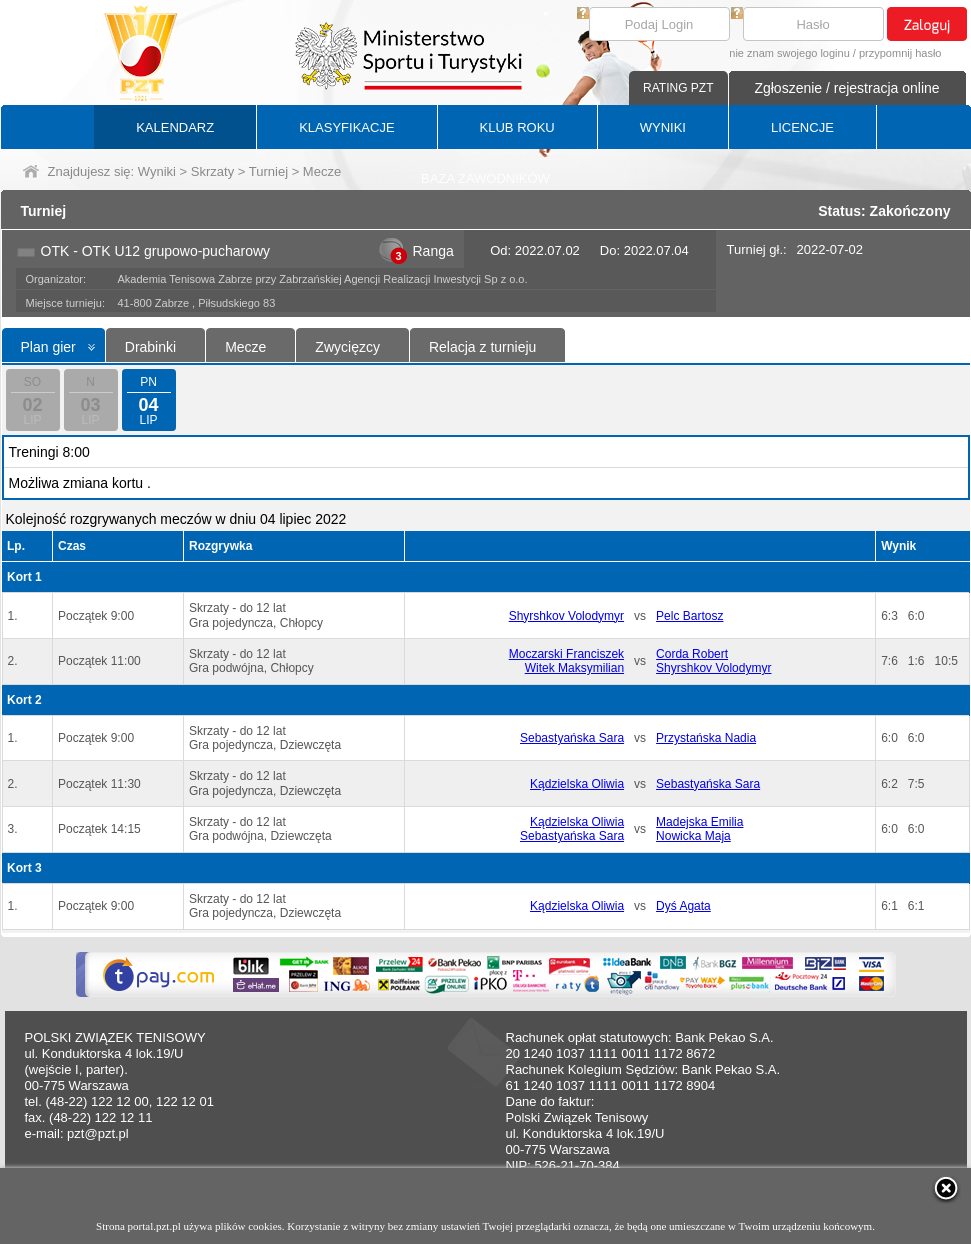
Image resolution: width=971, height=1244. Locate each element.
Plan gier (48, 347)
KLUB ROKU (517, 127)
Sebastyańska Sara (572, 738)
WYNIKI (663, 127)
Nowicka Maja (693, 836)
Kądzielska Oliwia (577, 784)
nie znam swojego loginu (789, 53)
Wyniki (157, 171)
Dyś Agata (683, 906)
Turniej (268, 171)
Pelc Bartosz (689, 616)
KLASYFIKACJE (346, 127)
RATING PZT (678, 88)
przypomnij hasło (900, 53)
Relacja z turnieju (482, 347)
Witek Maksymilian (574, 668)
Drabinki (150, 347)
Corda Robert (692, 654)
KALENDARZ (175, 127)
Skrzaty (212, 171)
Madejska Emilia (699, 822)
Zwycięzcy (347, 347)
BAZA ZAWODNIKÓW (485, 178)
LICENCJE (802, 127)
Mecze (245, 347)
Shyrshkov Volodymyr (566, 616)
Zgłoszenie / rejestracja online (846, 88)
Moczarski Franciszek (566, 654)
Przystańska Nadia (706, 738)
